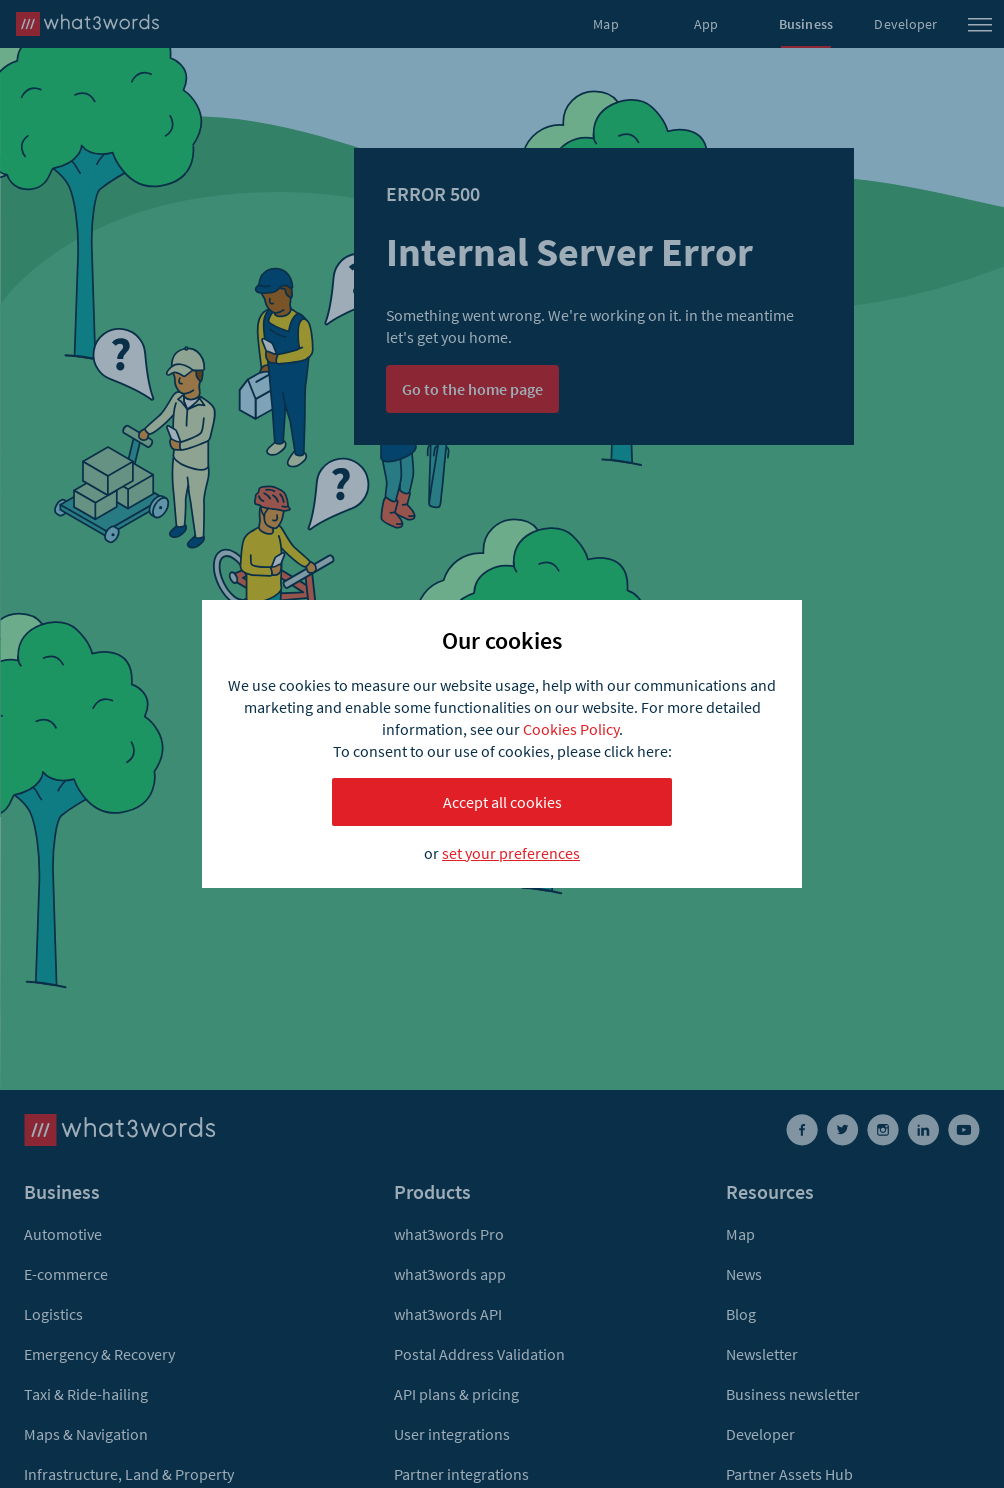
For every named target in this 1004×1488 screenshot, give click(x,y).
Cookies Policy (571, 729)
